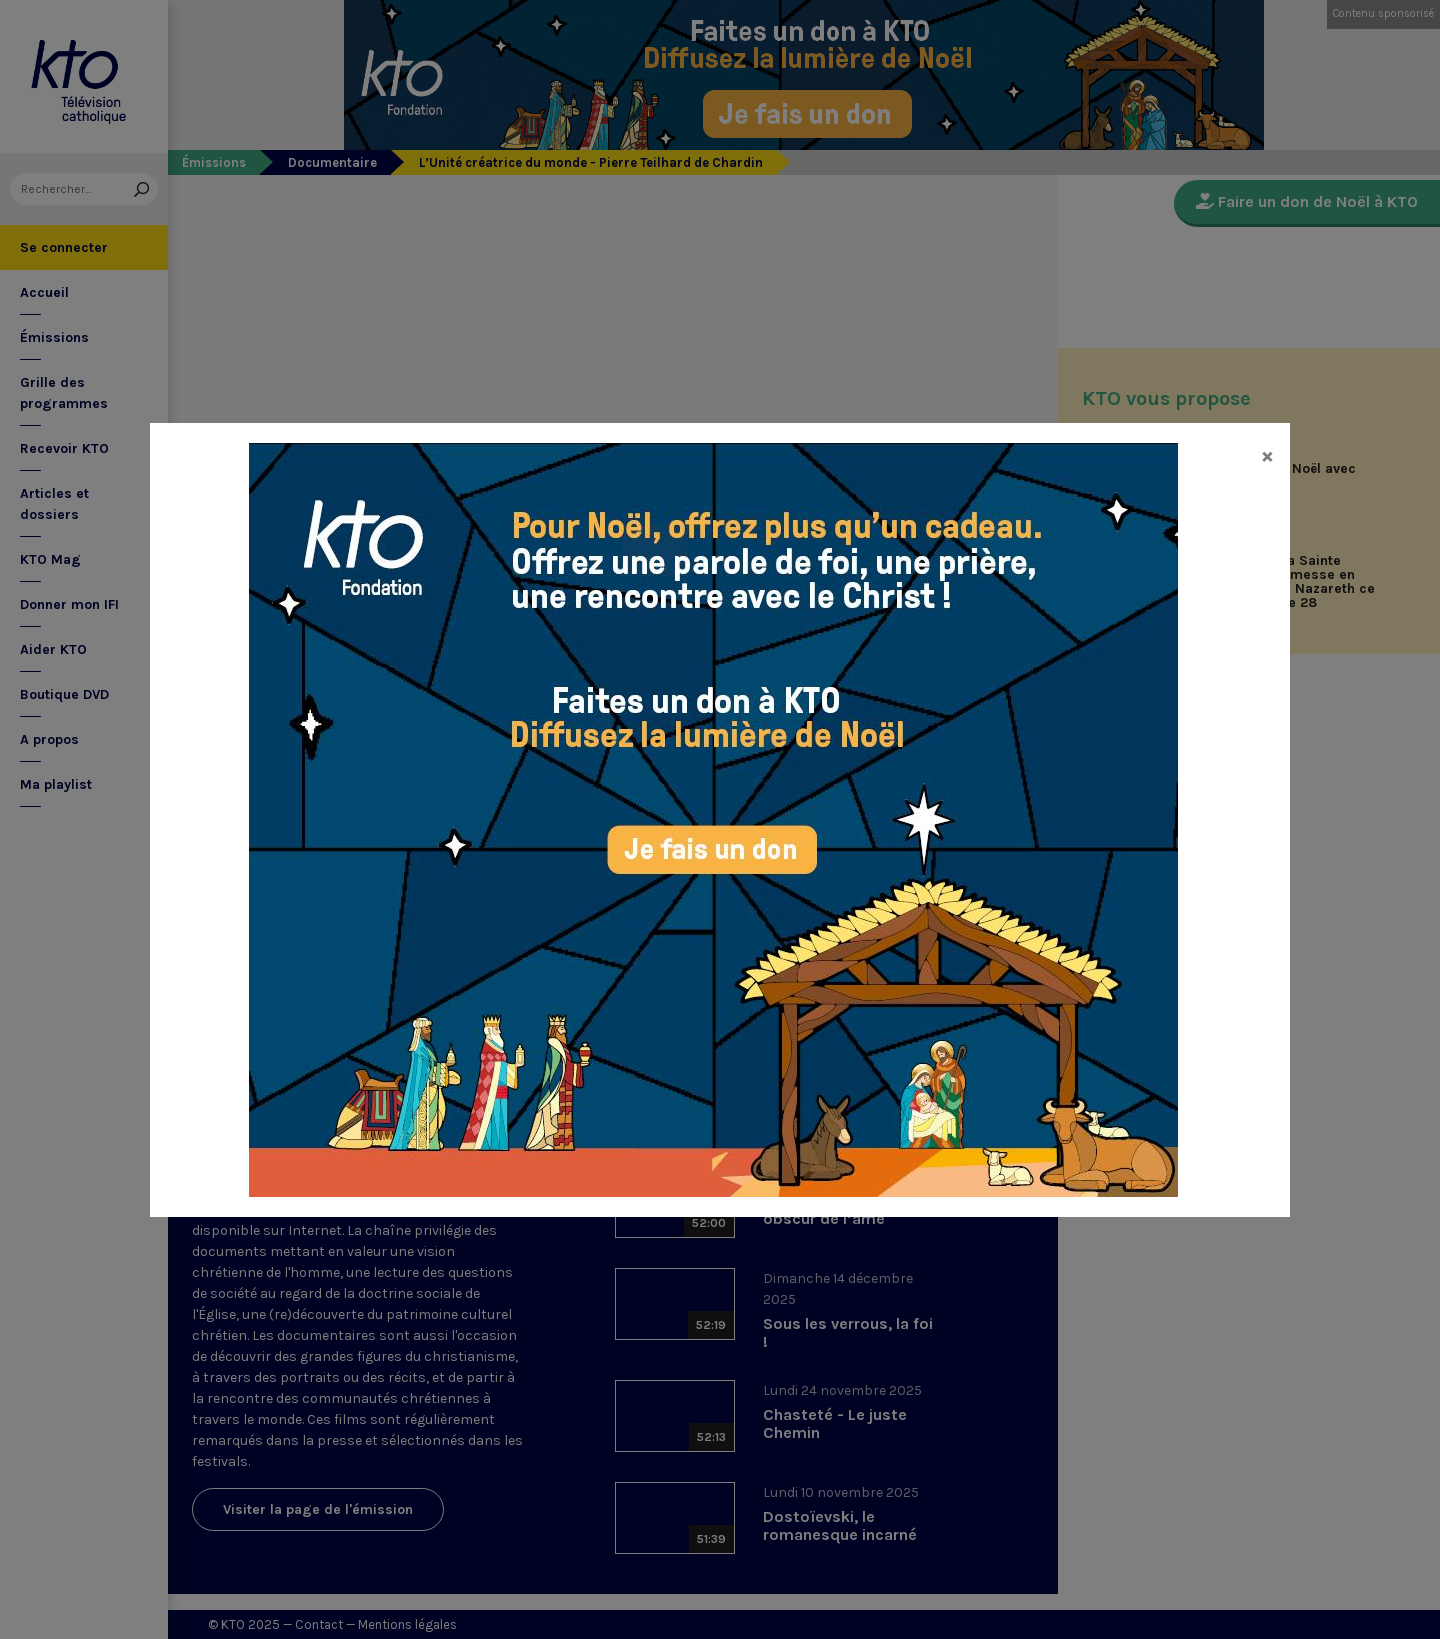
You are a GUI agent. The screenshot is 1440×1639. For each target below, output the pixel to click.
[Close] (1267, 455)
